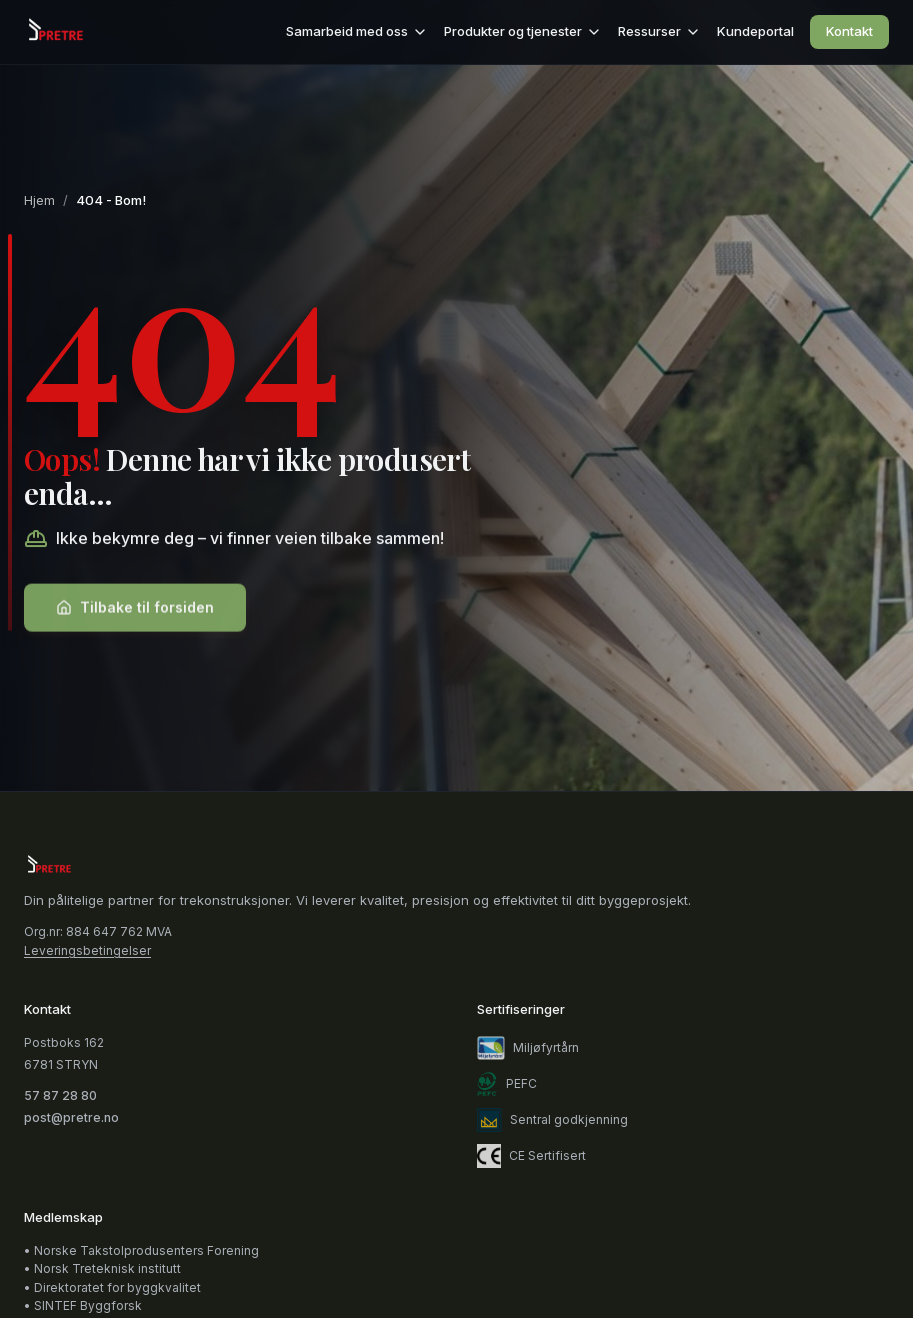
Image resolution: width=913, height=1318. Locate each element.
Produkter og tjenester (523, 31)
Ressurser (659, 31)
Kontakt (849, 31)
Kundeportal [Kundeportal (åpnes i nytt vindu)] (755, 31)
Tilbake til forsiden (135, 610)
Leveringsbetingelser (87, 951)
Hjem (39, 200)
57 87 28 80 (60, 1095)
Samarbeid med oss (357, 31)
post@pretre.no (71, 1117)
